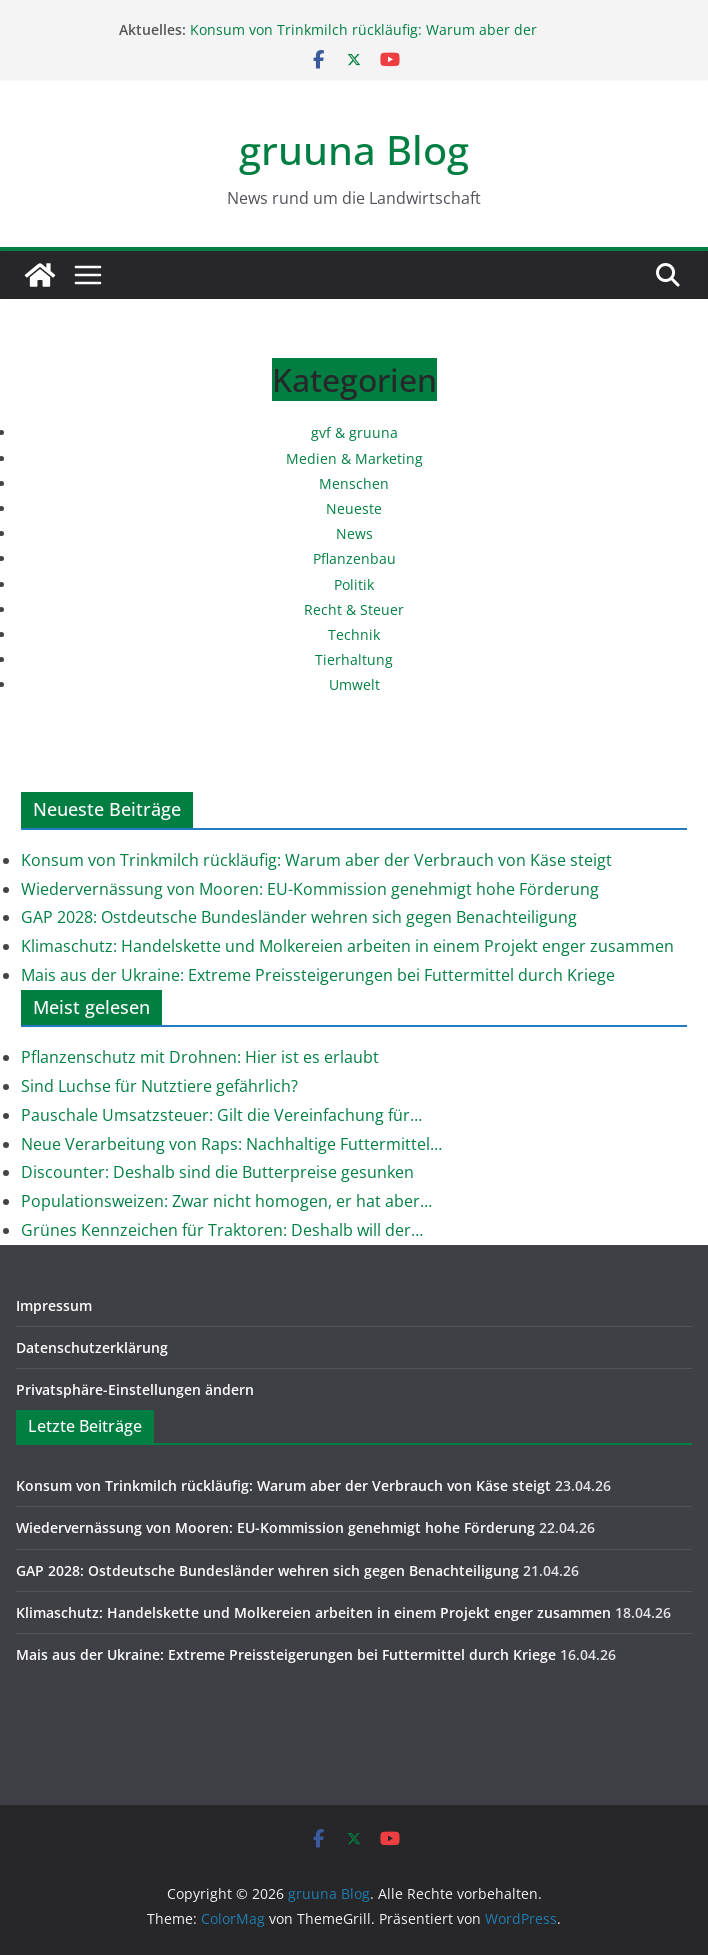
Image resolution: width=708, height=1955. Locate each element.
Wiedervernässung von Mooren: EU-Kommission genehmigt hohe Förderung (310, 889)
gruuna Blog (354, 149)
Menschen (354, 483)
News (354, 533)
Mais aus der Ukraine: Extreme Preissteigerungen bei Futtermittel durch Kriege (318, 975)
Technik (354, 634)
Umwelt (354, 684)
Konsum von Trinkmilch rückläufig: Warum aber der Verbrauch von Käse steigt (363, 39)
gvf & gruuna (354, 432)
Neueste (354, 508)
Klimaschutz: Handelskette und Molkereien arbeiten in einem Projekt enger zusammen (347, 946)
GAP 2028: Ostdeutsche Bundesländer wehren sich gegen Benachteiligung (299, 917)
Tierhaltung (354, 659)
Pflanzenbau (354, 558)
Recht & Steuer (354, 609)
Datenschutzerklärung (92, 1347)
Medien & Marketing (354, 458)
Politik (354, 584)
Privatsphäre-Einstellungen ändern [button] (135, 1389)
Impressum (54, 1305)
